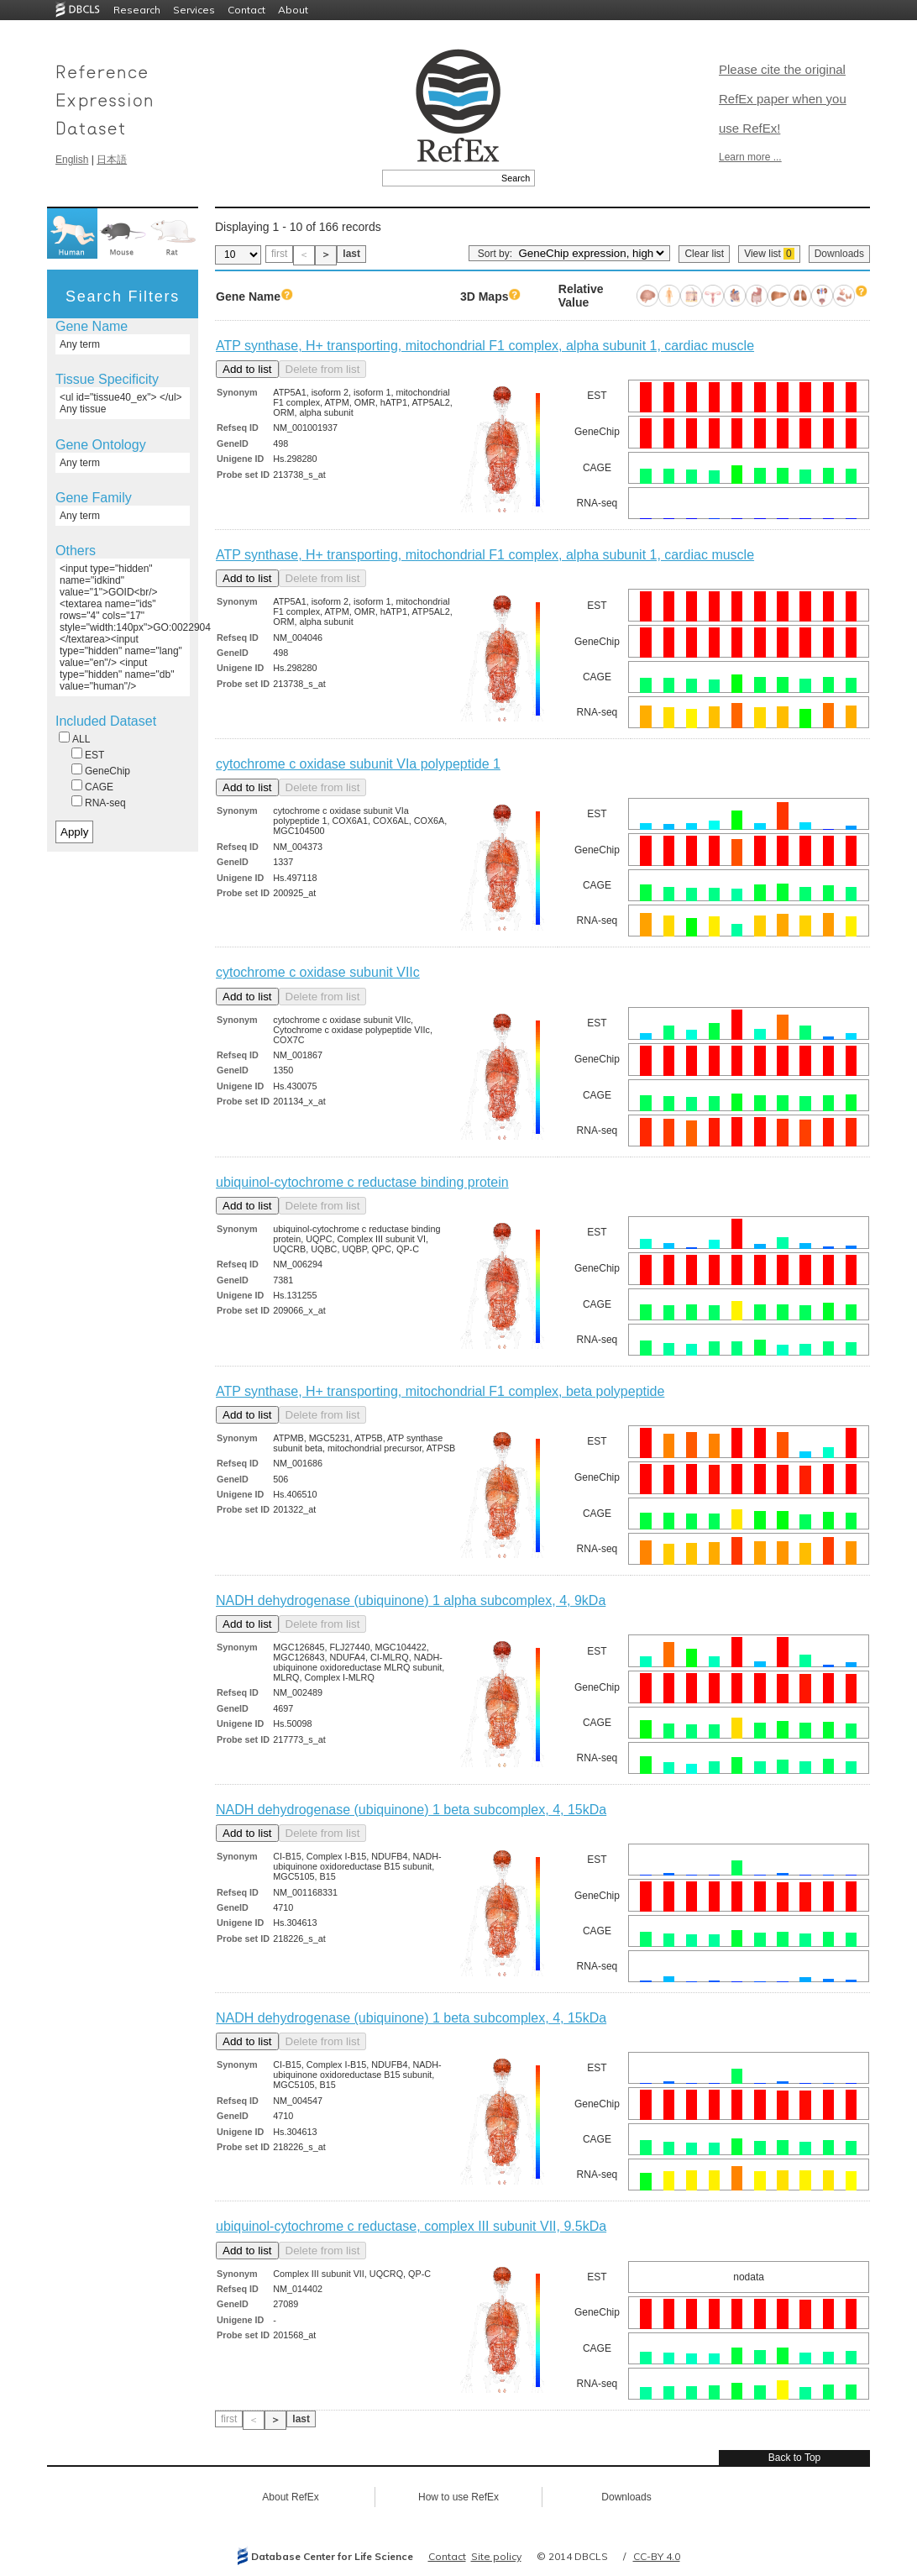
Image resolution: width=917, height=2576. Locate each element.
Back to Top (794, 2457)
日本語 (112, 159)
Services (194, 9)
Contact (246, 9)
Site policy (496, 2556)
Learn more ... (750, 157)
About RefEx (290, 2497)
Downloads (839, 254)
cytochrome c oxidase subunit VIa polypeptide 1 (358, 764)
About (293, 9)
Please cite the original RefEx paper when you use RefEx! (782, 98)
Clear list (704, 254)
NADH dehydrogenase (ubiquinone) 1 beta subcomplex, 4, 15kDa (411, 1809)
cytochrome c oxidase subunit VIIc (318, 972)
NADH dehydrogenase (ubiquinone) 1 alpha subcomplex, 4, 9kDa (410, 1600)
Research (136, 9)
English (71, 159)
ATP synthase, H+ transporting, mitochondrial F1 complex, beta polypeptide (440, 1391)
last (351, 254)
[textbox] (439, 178)
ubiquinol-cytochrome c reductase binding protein (362, 1182)
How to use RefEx (458, 2497)
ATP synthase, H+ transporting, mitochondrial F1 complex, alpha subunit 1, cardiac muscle (485, 345)
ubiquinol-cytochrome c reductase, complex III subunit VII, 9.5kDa (411, 2226)
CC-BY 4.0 (656, 2556)
